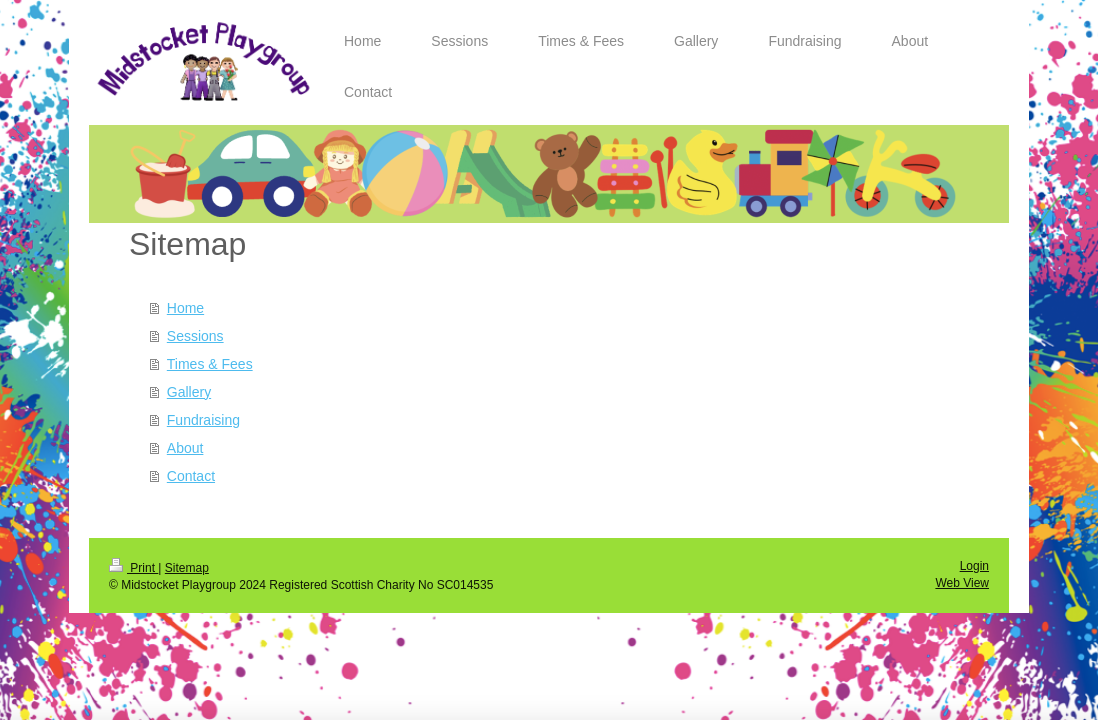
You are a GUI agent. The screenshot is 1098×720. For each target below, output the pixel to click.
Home (185, 308)
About (185, 448)
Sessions (195, 336)
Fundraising (203, 420)
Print (133, 568)
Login (974, 566)
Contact (191, 476)
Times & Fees (210, 364)
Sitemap (187, 568)
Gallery (189, 392)
